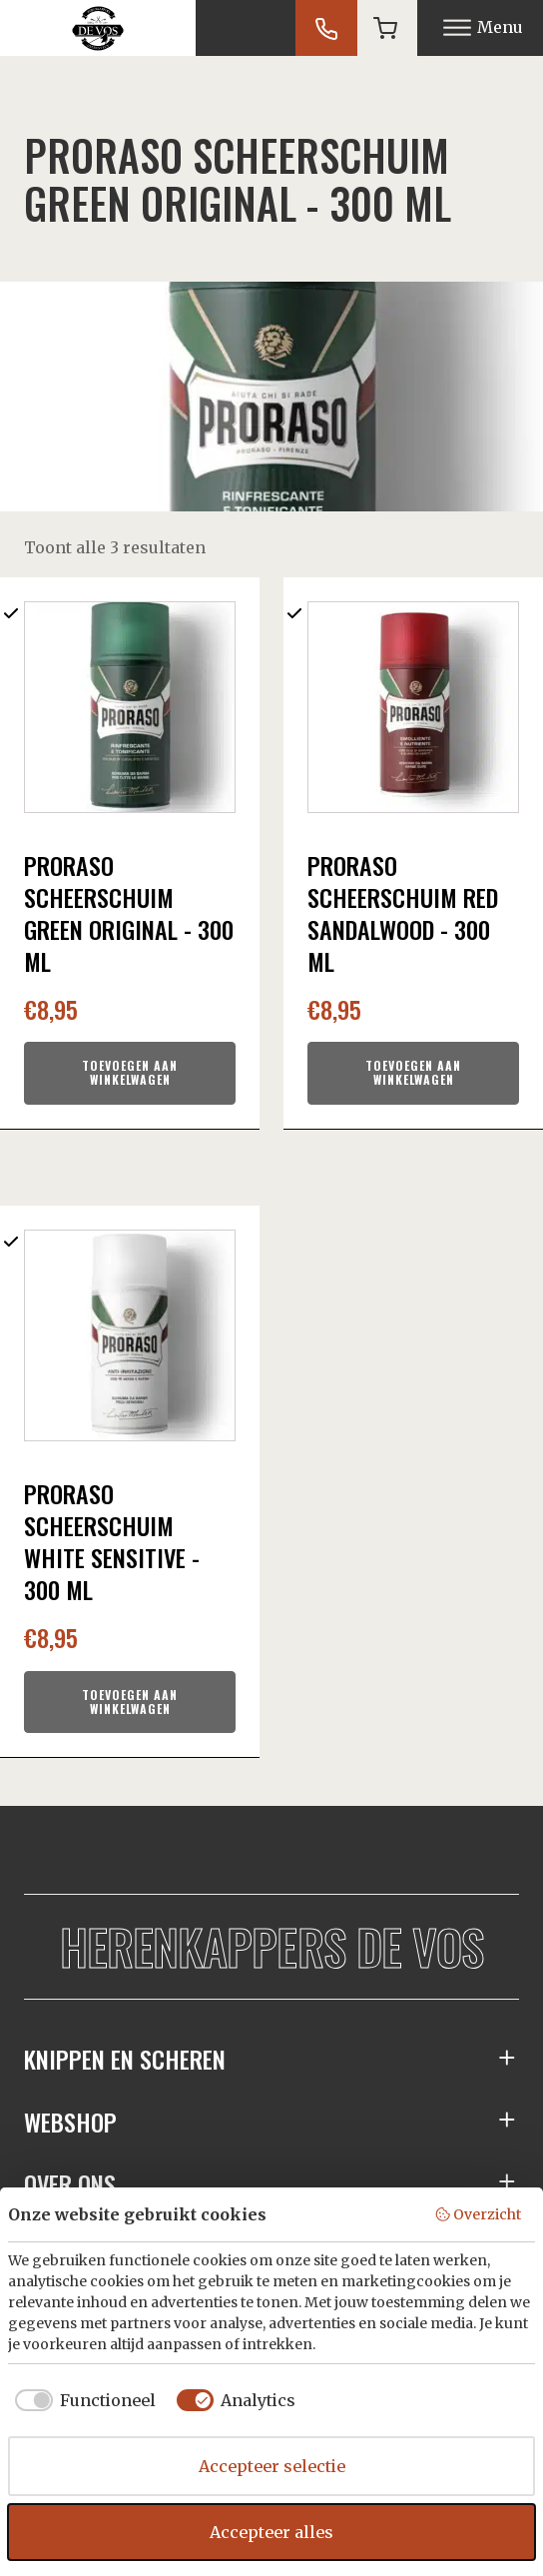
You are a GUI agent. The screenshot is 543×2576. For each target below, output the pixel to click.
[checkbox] (82, 2400)
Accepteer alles (271, 2532)
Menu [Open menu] (483, 27)
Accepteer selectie (272, 2466)
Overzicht (478, 2214)
